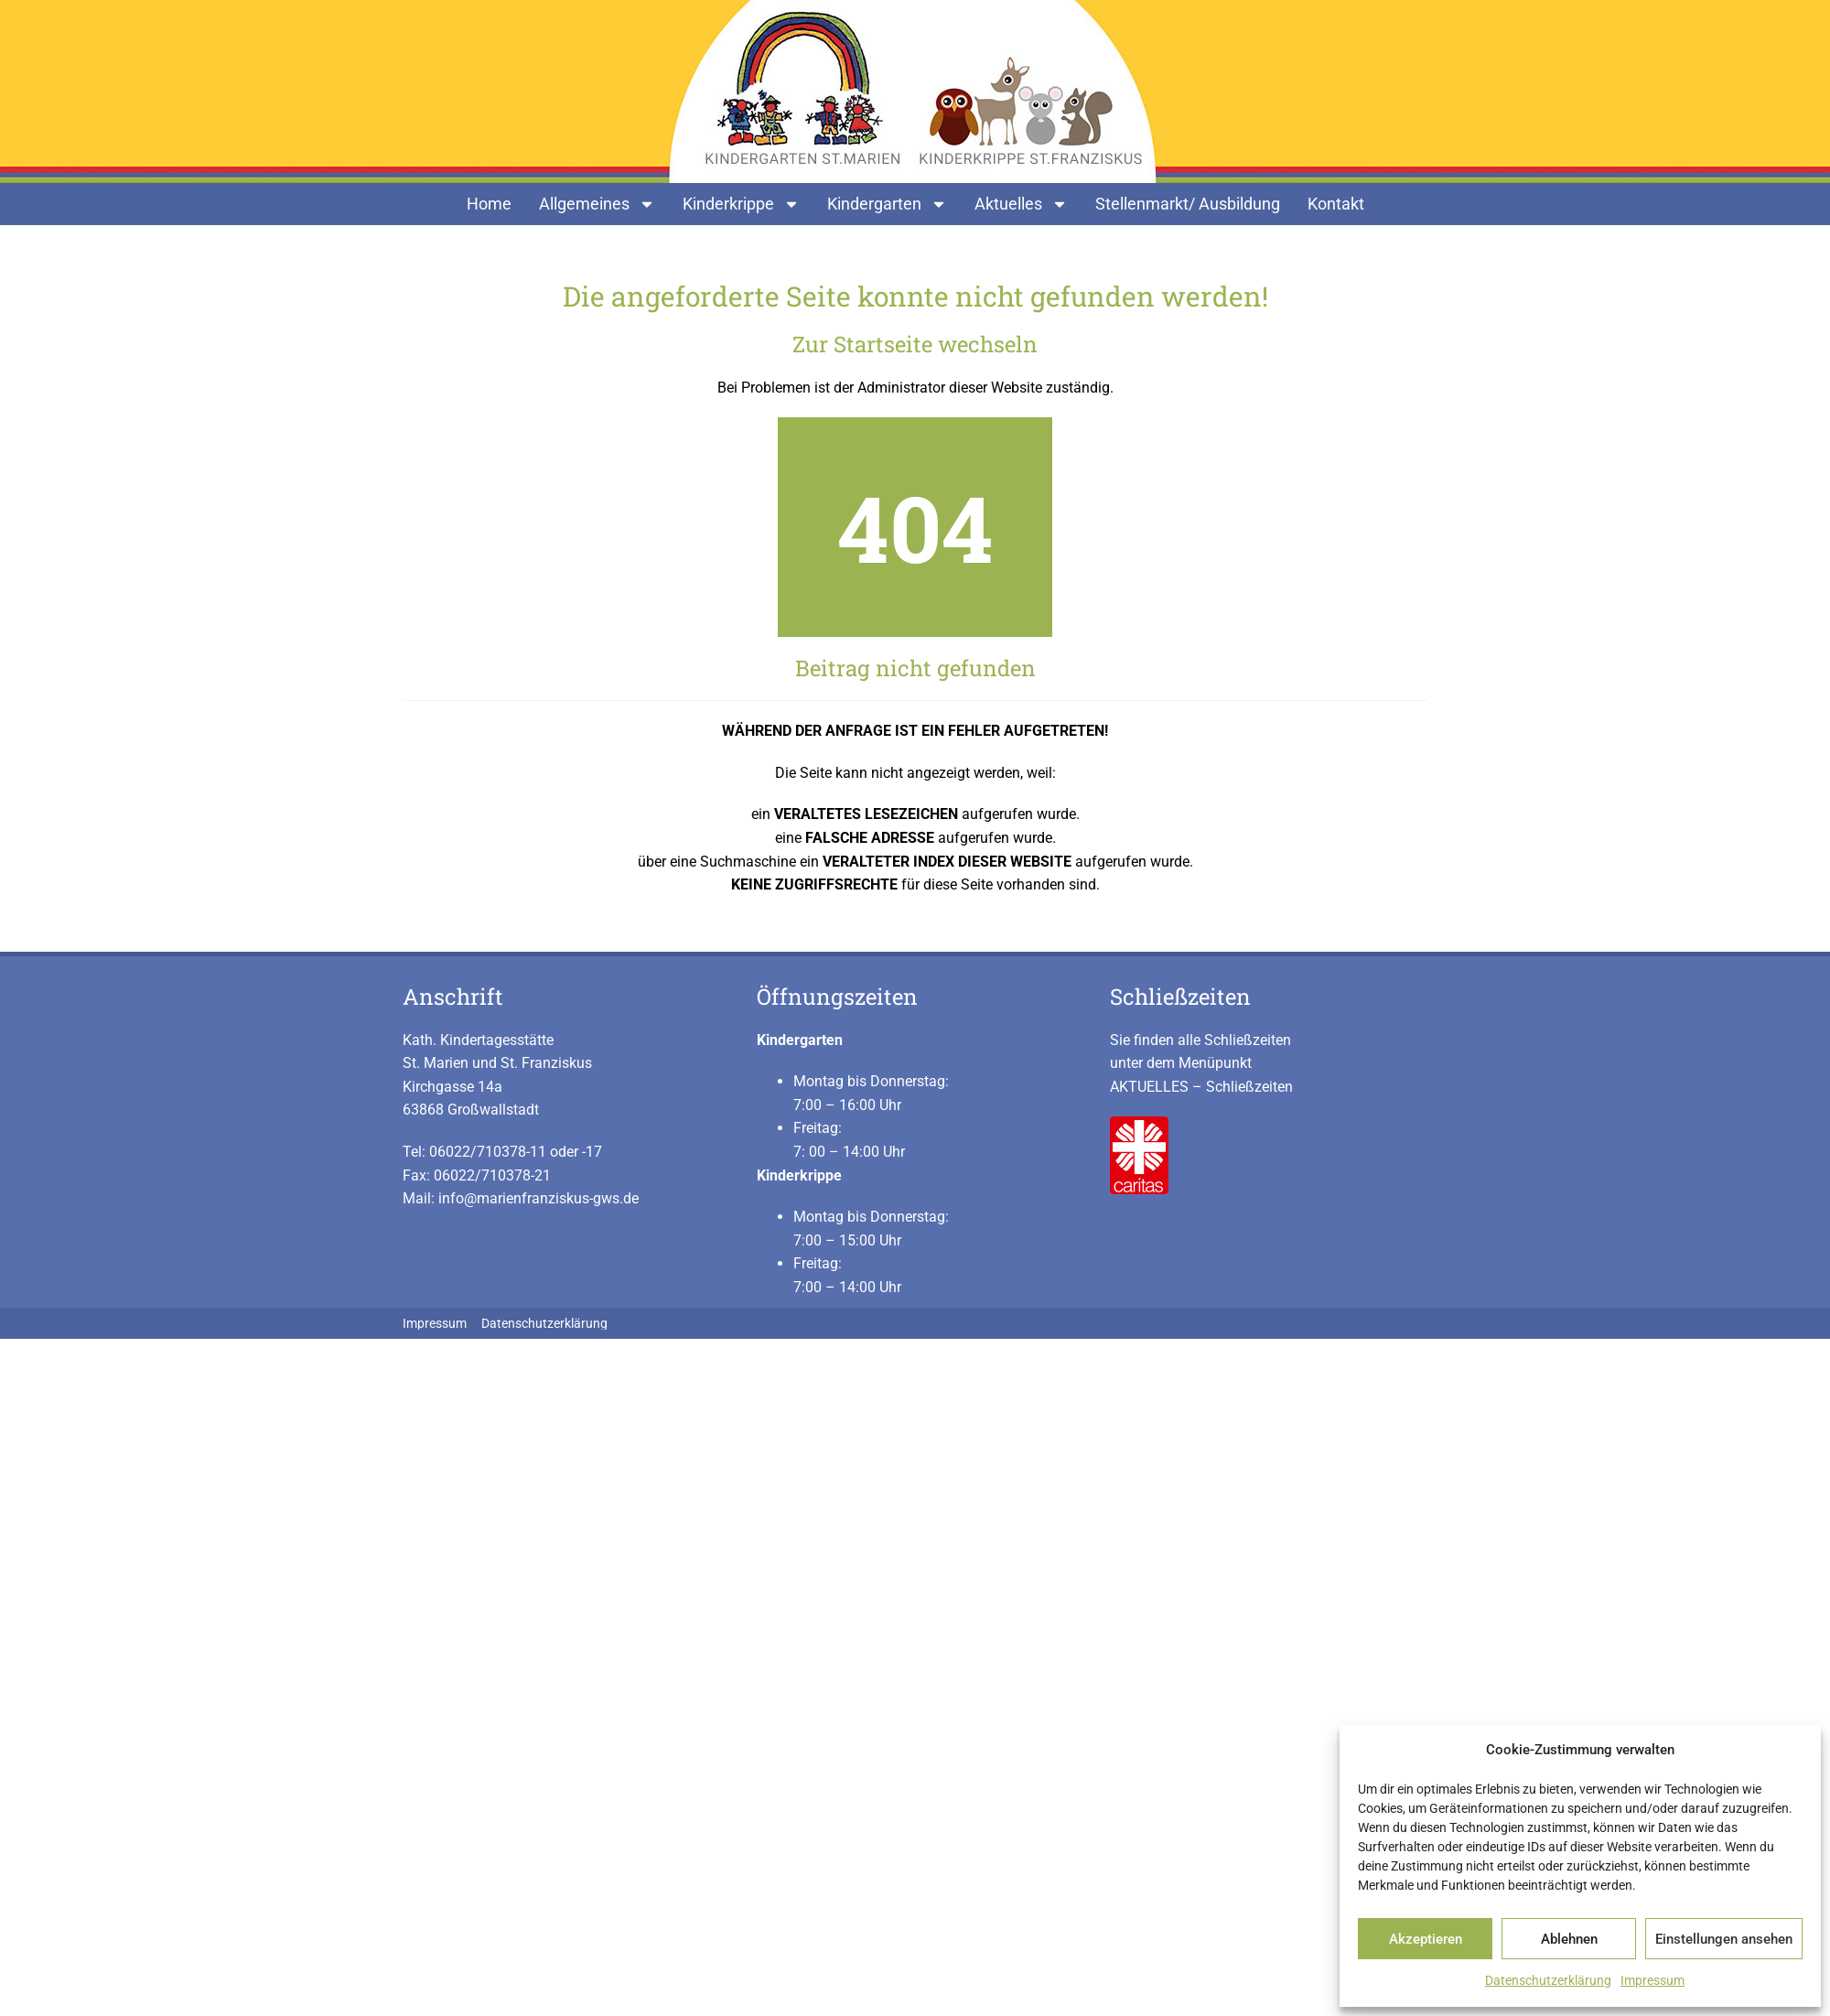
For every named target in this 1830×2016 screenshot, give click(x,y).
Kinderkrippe (741, 204)
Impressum (1652, 1980)
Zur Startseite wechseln (915, 344)
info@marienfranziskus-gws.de (538, 1198)
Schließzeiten (1180, 996)
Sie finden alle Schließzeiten (1200, 1040)
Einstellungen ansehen (1723, 1939)
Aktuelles (1021, 204)
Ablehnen (1569, 1939)
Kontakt (1336, 203)
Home (489, 203)
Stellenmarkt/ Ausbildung (1187, 203)
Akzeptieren (1425, 1939)
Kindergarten (887, 204)
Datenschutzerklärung (1548, 1980)
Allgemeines (597, 204)
